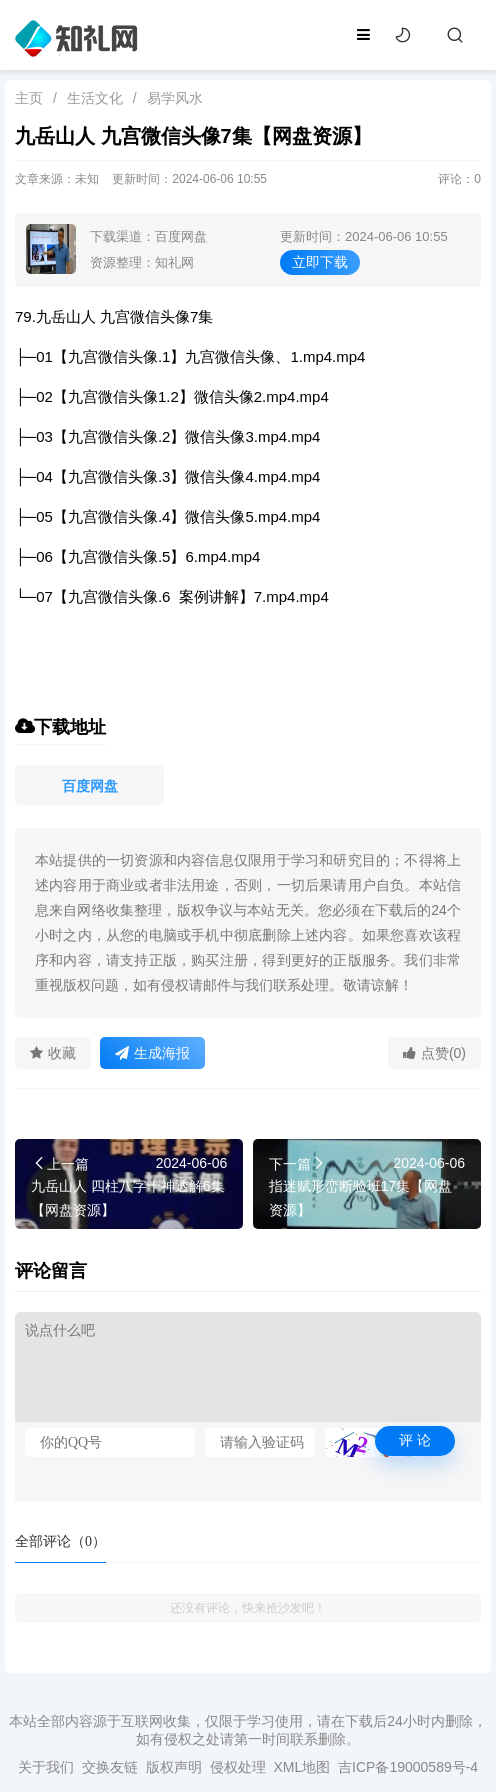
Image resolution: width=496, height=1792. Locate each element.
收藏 (53, 1053)
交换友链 (110, 1767)
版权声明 (174, 1767)
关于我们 (46, 1767)
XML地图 (301, 1767)
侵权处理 (238, 1767)
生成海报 (152, 1053)
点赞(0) (434, 1053)
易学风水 (175, 98)
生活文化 (95, 98)
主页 (29, 98)
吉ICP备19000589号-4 (408, 1767)
